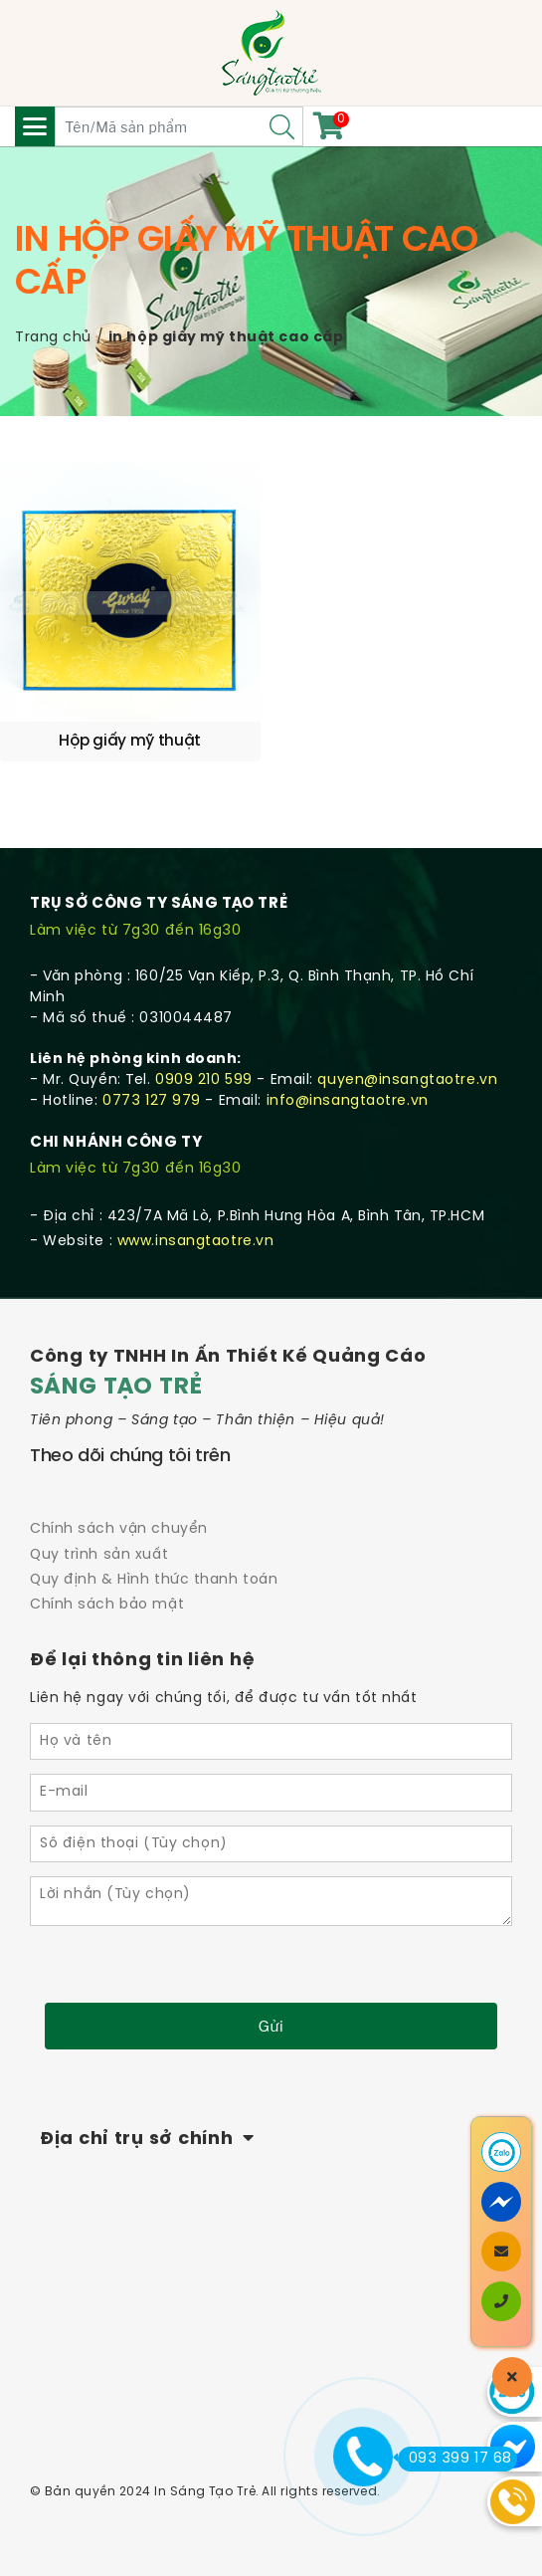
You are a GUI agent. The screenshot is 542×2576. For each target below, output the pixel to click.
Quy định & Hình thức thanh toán (153, 1580)
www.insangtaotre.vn (195, 1241)
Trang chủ (53, 337)
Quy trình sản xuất (99, 1555)
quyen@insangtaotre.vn (407, 1080)
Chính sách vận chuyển (119, 1529)
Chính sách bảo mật (107, 1605)
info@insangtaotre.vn (348, 1101)
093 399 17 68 (455, 2459)
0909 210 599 (204, 1080)
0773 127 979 (151, 1101)
